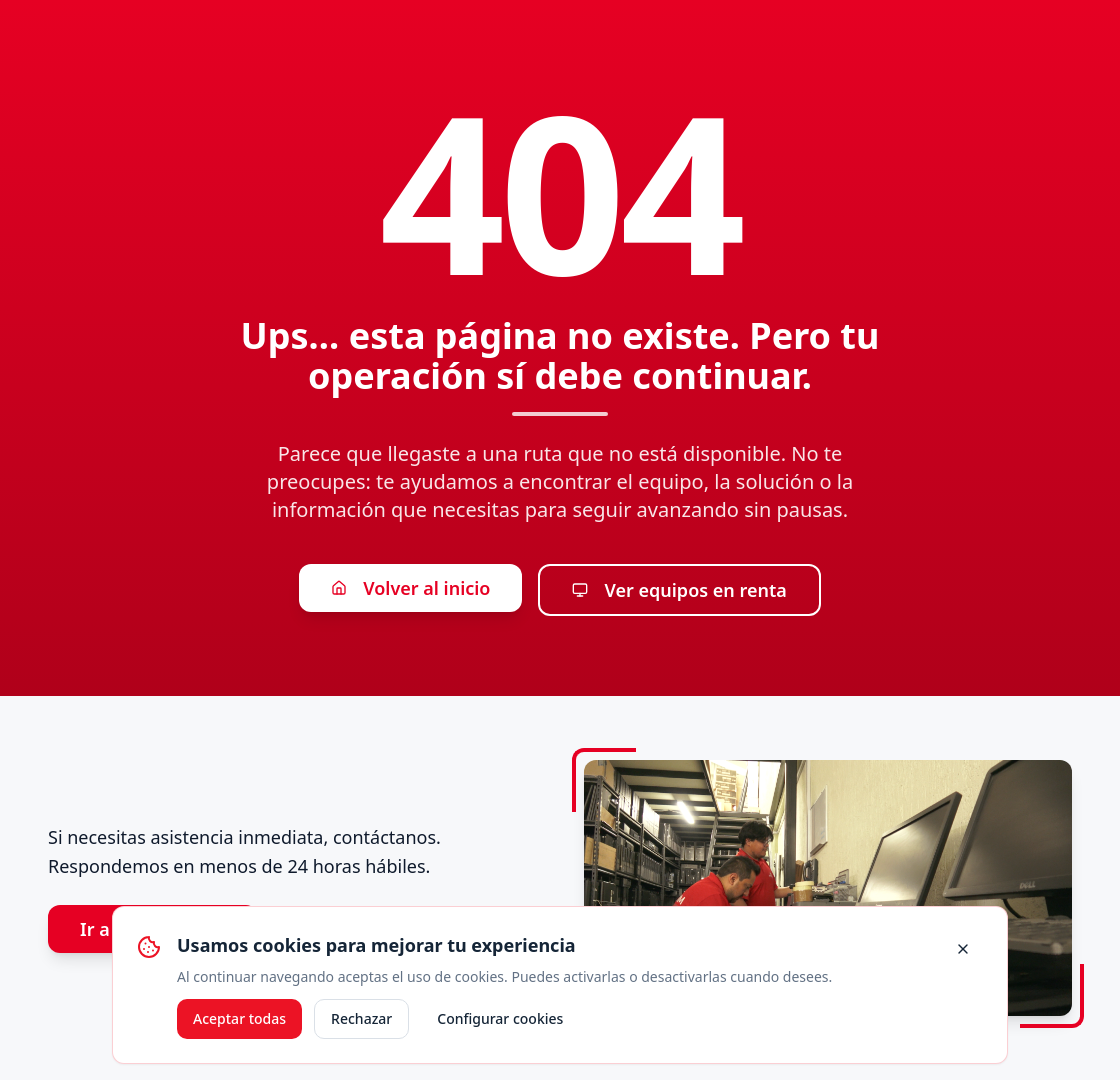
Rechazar (361, 1018)
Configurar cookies (500, 1018)
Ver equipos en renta (679, 590)
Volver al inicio (410, 588)
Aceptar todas (239, 1018)
